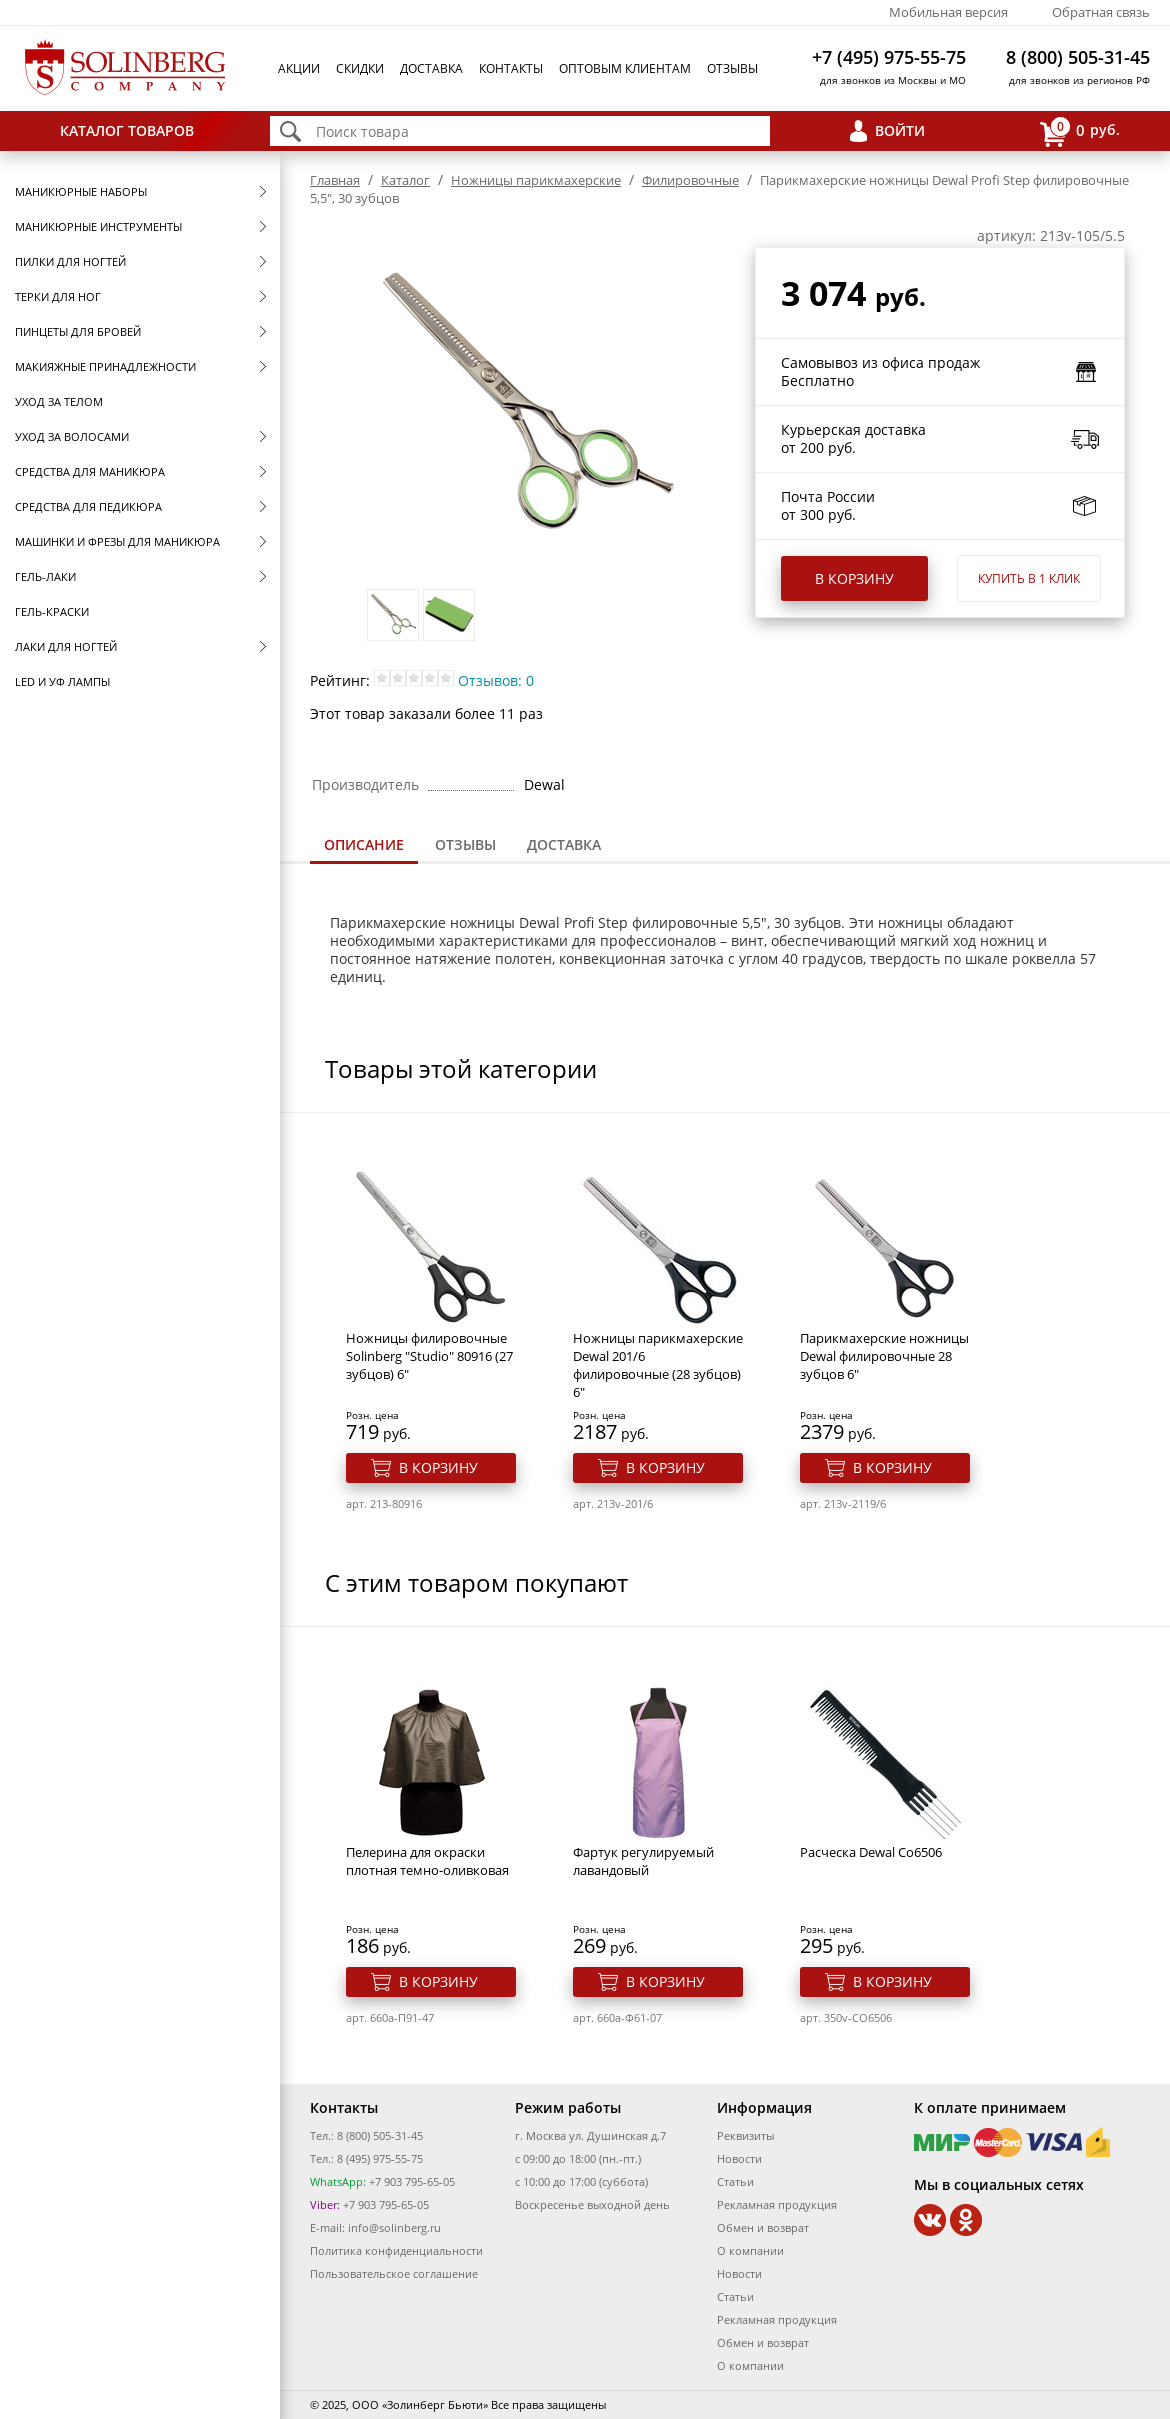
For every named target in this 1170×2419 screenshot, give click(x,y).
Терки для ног (58, 296)
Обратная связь (1101, 12)
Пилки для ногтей (70, 261)
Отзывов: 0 (496, 680)
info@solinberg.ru (394, 2227)
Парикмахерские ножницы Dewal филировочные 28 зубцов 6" (884, 1356)
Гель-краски (52, 611)
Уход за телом (59, 401)
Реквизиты (745, 2135)
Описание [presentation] (364, 844)
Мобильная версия (948, 12)
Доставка (431, 68)
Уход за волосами (72, 436)
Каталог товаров (127, 130)
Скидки (360, 68)
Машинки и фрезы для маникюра (117, 541)
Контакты (511, 68)
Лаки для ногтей (66, 646)
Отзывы (732, 68)
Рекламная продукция (777, 2204)
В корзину (854, 578)
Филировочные (690, 180)
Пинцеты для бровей (78, 331)
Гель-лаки (45, 576)
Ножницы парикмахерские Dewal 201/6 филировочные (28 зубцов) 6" (658, 1365)
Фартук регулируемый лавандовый (643, 1861)
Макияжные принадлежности (105, 366)
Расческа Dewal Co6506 (871, 1852)
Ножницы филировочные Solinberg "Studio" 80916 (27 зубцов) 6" (429, 1356)
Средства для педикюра (88, 506)
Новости (739, 2158)
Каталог (405, 180)
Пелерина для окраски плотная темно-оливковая (427, 1861)
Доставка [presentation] (564, 844)
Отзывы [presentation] (465, 844)
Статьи (735, 2181)
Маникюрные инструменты (98, 226)
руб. (1080, 131)
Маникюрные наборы (81, 191)
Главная (335, 180)
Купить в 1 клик (1029, 578)
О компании (750, 2250)
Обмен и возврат (763, 2227)
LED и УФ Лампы (62, 681)
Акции (299, 68)
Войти (900, 130)
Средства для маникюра (90, 471)
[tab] (364, 846)
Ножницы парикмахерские (536, 180)
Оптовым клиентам (625, 68)
